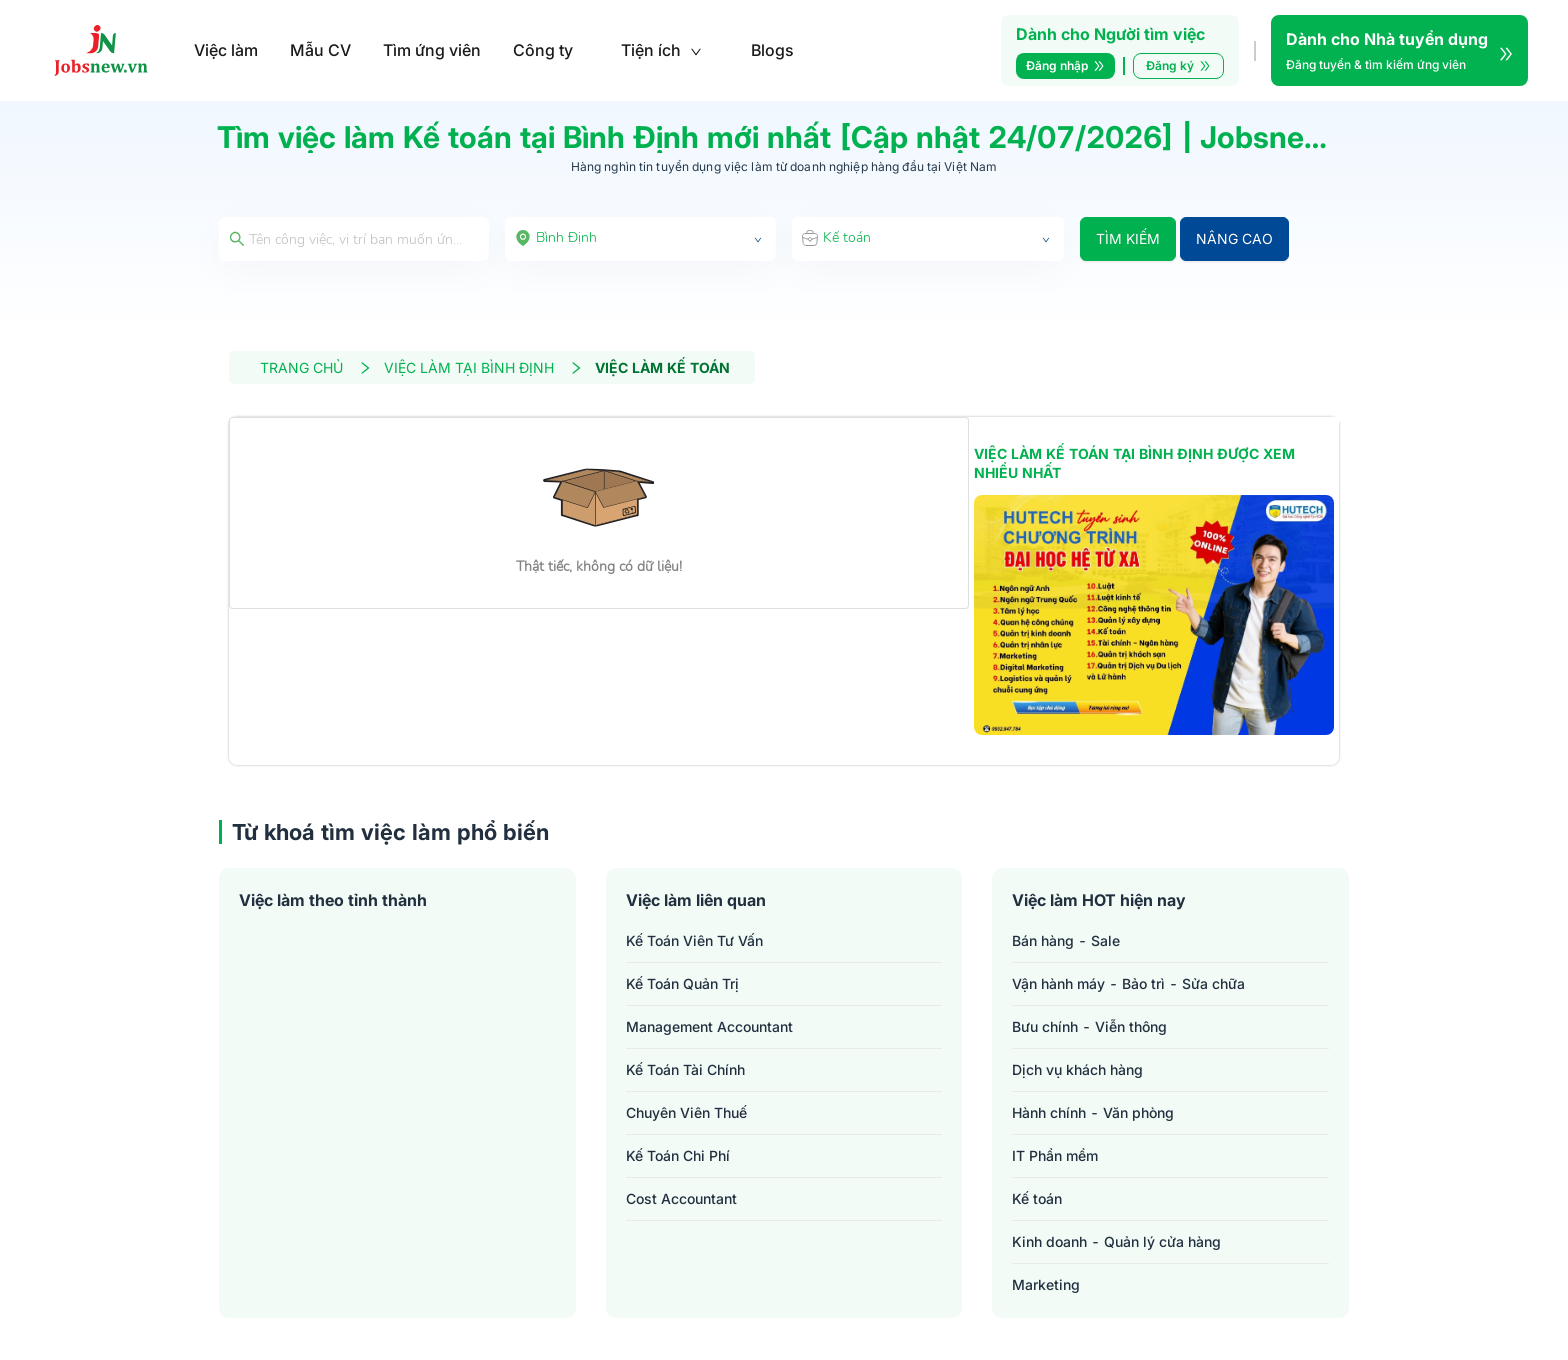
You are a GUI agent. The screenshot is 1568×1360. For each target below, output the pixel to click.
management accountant (709, 1026)
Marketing (1046, 1284)
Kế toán (1037, 1198)
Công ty (543, 50)
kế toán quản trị (682, 983)
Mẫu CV (320, 50)
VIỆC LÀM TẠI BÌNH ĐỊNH (483, 367)
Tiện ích (661, 50)
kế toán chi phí (678, 1155)
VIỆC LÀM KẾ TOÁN (662, 367)
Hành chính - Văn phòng (1093, 1112)
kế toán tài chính (685, 1069)
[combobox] (641, 239)
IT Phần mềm (1055, 1155)
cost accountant (681, 1198)
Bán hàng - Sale (1066, 940)
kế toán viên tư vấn (694, 940)
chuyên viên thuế (686, 1112)
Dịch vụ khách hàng (1077, 1069)
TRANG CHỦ (316, 367)
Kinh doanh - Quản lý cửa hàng (1116, 1241)
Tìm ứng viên (432, 50)
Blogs (772, 50)
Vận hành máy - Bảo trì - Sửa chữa (1128, 983)
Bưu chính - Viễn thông (1089, 1026)
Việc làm (226, 50)
